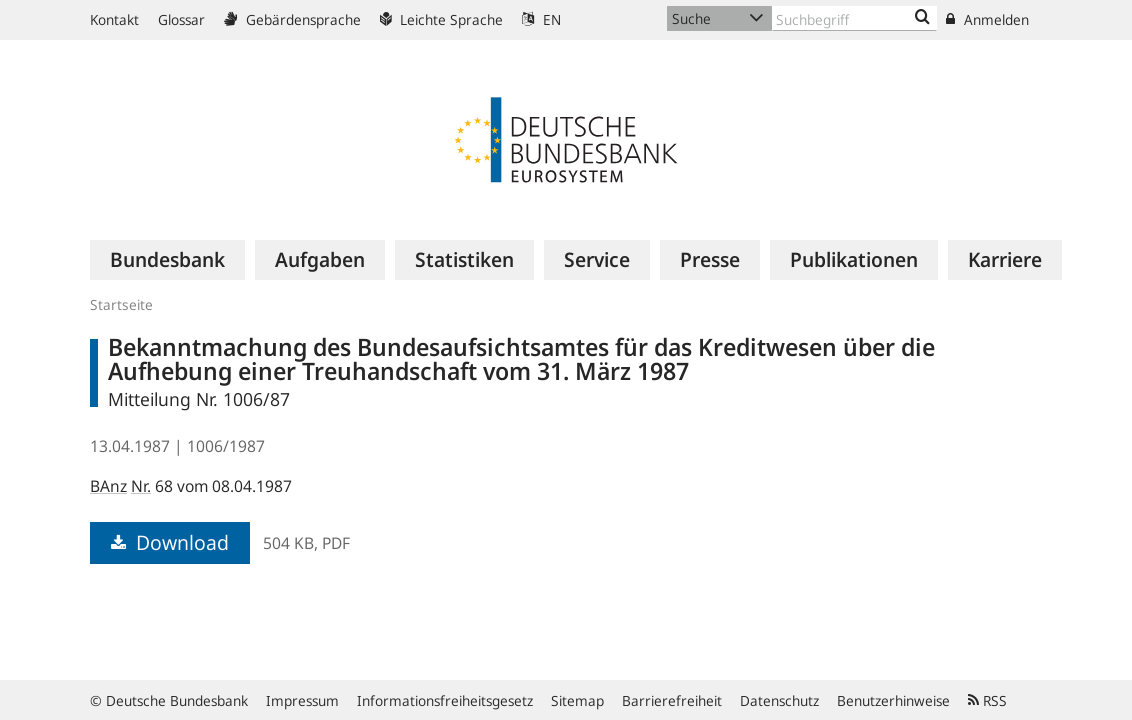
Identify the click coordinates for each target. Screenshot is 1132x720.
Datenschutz (779, 700)
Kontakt (114, 19)
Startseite (121, 304)
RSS (987, 700)
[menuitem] (167, 260)
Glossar (181, 19)
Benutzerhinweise (893, 700)
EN (541, 19)
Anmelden (987, 19)
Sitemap (577, 700)
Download (170, 542)
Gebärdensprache (292, 19)
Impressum (302, 700)
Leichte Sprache (441, 19)
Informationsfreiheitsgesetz (445, 700)
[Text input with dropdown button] (854, 18)
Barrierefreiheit (672, 700)
